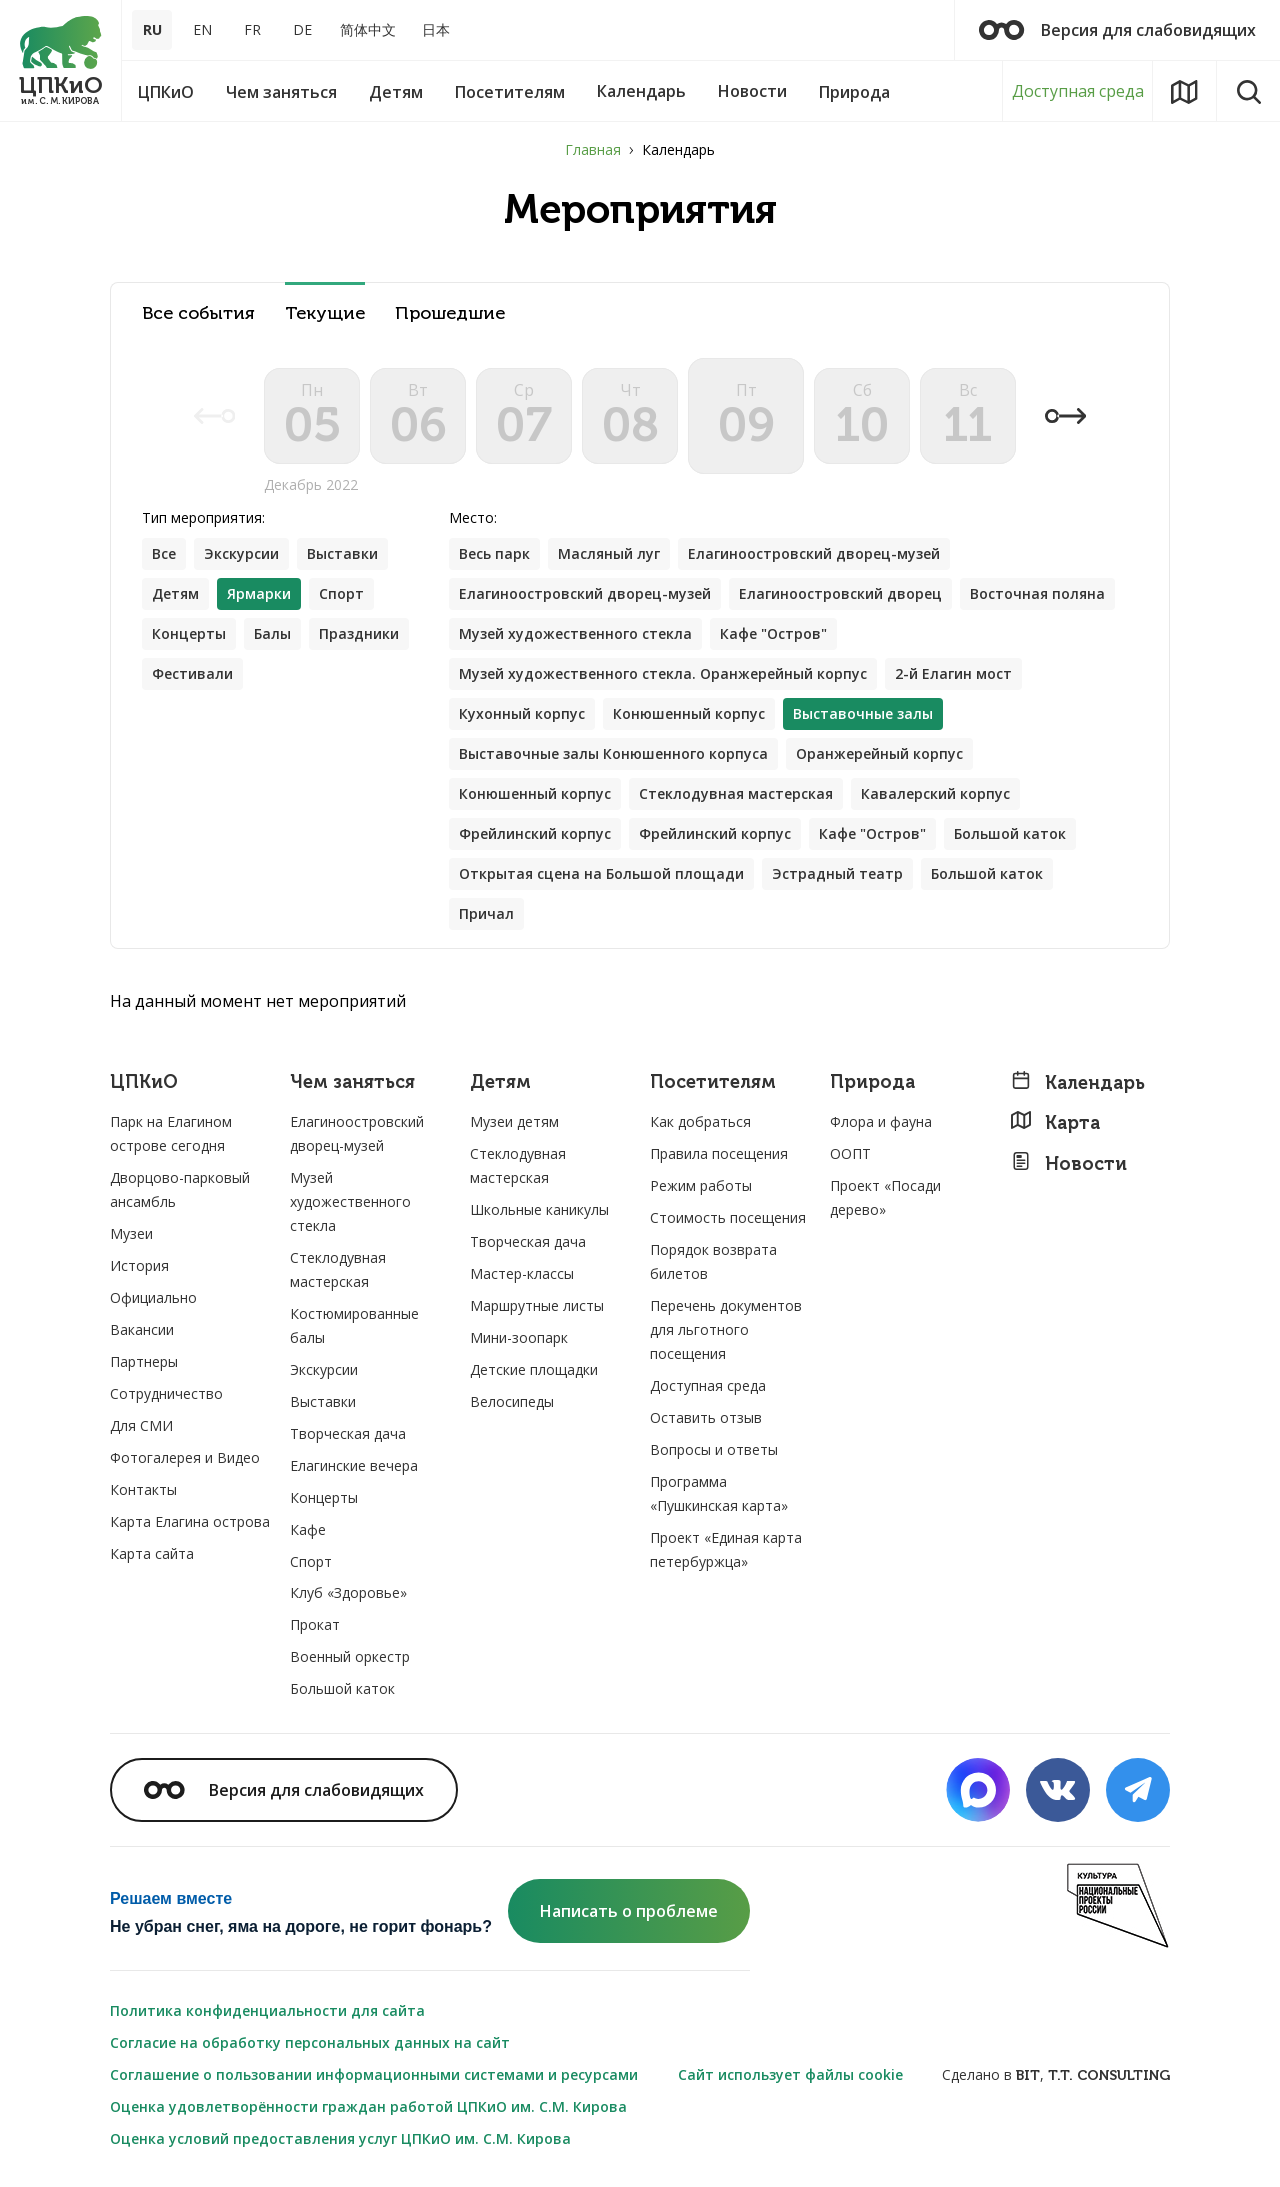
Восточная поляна (1037, 593)
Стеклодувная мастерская (736, 793)
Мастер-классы (522, 1273)
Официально (153, 1297)
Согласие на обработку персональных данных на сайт (310, 2042)
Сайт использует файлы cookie (790, 2074)
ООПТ (850, 1153)
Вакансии (142, 1329)
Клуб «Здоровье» (348, 1592)
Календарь (1077, 1082)
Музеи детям (514, 1121)
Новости (1068, 1163)
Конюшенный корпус (689, 713)
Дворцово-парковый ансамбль (180, 1189)
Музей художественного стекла (575, 633)
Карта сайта (152, 1553)
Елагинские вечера (354, 1465)
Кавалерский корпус (935, 793)
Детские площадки (534, 1369)
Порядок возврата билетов (713, 1261)
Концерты (189, 633)
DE (302, 29)
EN (202, 29)
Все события (198, 313)
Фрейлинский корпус (535, 833)
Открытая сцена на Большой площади (601, 873)
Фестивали (192, 673)
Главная (593, 149)
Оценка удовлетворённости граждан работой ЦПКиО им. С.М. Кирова (368, 2106)
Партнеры (144, 1361)
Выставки (342, 553)
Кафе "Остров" (773, 633)
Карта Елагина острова (190, 1521)
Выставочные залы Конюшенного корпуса (613, 753)
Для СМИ (141, 1425)
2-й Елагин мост (953, 673)
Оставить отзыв (706, 1417)
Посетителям (713, 1082)
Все (164, 553)
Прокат (315, 1624)
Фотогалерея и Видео (185, 1457)
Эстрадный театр (837, 873)
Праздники (359, 633)
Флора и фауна (881, 1121)
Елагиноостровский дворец (840, 593)
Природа (872, 1082)
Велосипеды (512, 1401)
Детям (175, 593)
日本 (436, 29)
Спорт (341, 593)
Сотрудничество (166, 1393)
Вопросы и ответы (714, 1449)
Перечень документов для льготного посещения (726, 1329)
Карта (1055, 1122)
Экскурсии (241, 553)
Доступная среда (1078, 91)
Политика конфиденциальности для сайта (267, 2010)
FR (252, 29)
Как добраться (700, 1121)
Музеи (131, 1233)
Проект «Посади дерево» (885, 1197)
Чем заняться (352, 1082)
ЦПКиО (144, 1082)
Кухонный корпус (522, 713)
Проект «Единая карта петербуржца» (726, 1549)
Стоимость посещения (728, 1217)
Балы (272, 633)
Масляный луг (609, 553)
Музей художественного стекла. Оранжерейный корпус (663, 673)
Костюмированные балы (354, 1325)
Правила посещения (719, 1153)
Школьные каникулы (539, 1209)
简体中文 (368, 29)
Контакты (143, 1489)
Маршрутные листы (537, 1305)
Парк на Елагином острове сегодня (171, 1133)
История (139, 1265)
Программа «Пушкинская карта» (719, 1493)
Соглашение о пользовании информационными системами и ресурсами (374, 2074)
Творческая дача (348, 1433)
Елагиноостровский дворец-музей (814, 553)
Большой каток (1010, 833)
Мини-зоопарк (519, 1337)
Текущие (325, 313)
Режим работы (701, 1185)
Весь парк (494, 553)
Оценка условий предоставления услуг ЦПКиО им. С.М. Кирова (340, 2138)
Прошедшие (450, 313)
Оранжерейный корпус (879, 753)
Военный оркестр (350, 1656)
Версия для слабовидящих (1117, 30)
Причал (486, 913)
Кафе (308, 1529)
